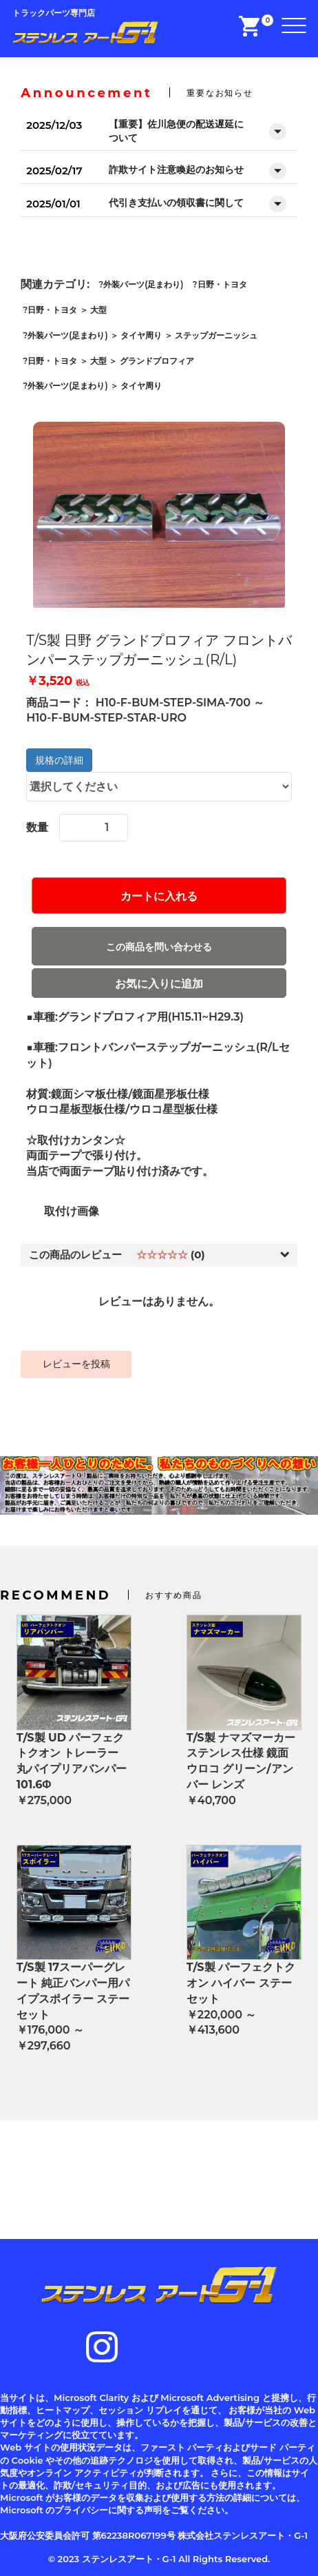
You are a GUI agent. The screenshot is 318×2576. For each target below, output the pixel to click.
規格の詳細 (59, 760)
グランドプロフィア (157, 361)
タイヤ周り (141, 335)
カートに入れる (159, 896)
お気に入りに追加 (159, 983)
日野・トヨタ (222, 284)
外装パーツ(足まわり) (143, 284)
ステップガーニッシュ (216, 335)
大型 (98, 310)
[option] (159, 516)
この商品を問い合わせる (159, 947)
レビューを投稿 (76, 1364)
